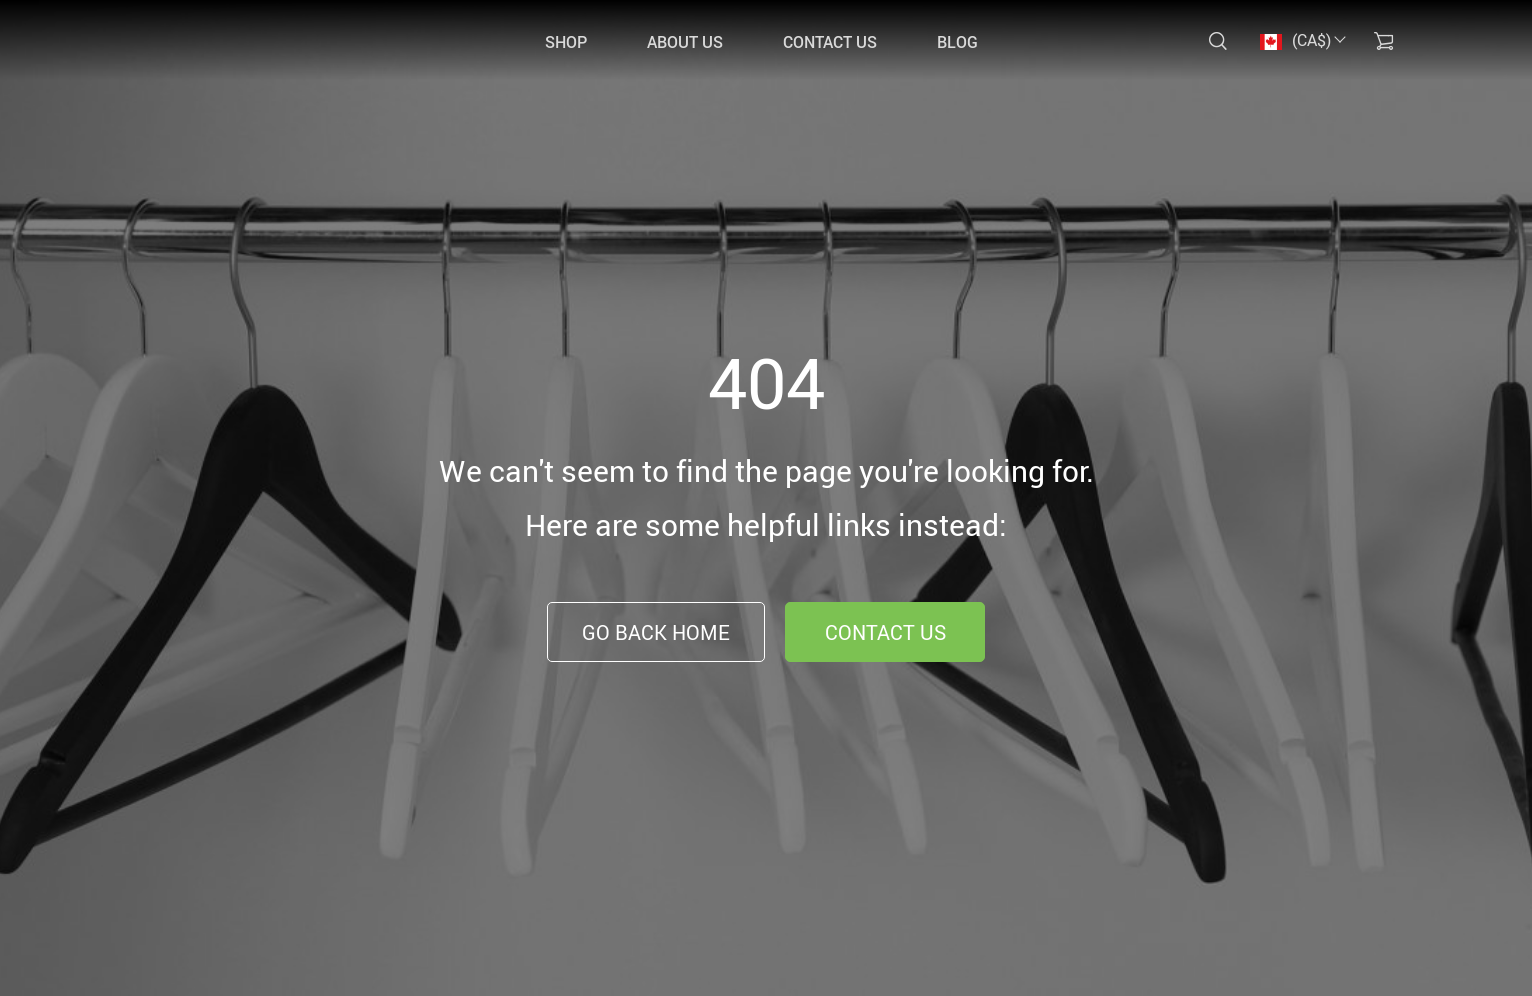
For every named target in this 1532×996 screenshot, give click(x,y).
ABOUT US (685, 42)
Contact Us (885, 632)
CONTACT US (830, 42)
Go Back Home (656, 632)
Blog (957, 42)
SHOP (566, 42)
